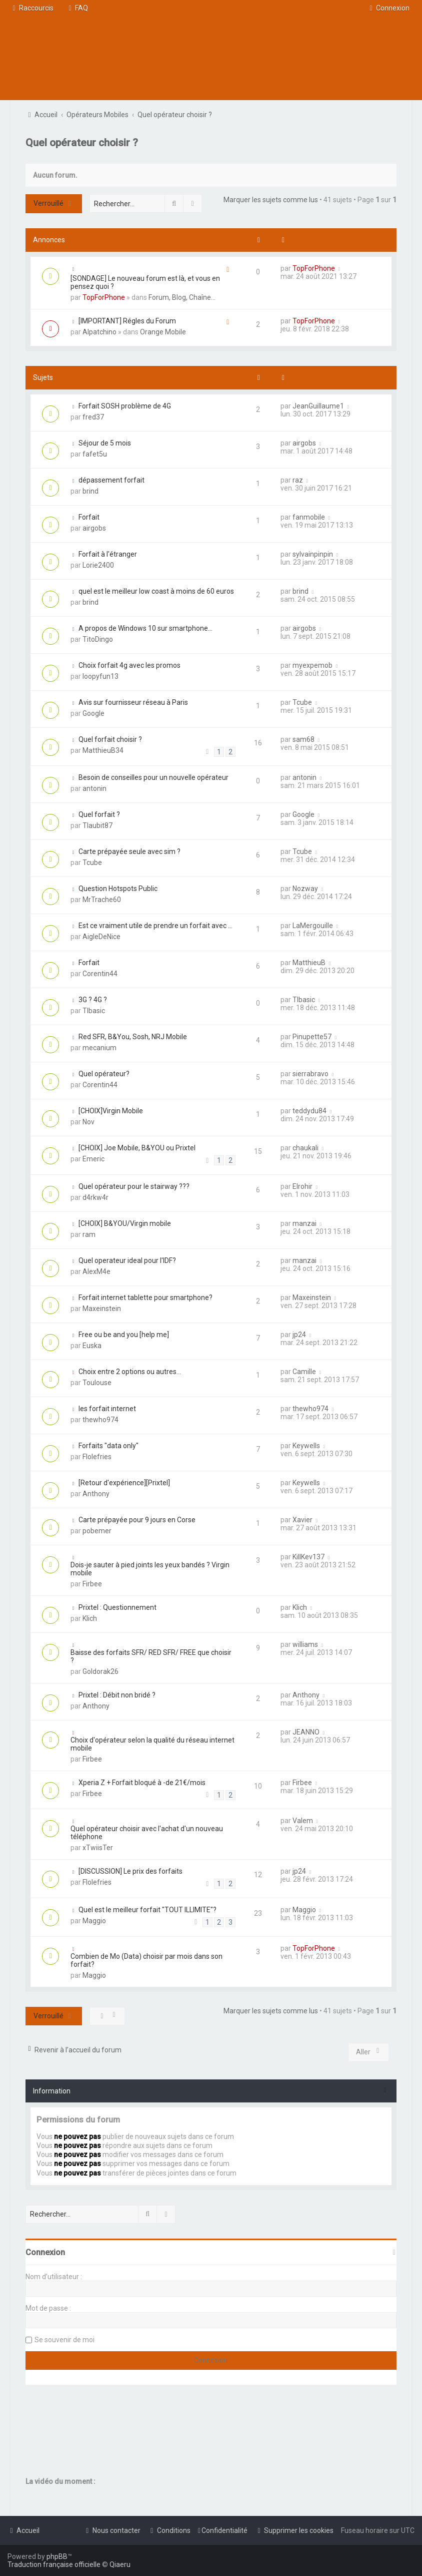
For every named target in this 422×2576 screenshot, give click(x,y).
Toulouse (97, 1383)
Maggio (94, 1921)
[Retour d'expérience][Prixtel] (124, 1483)
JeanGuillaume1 (318, 406)
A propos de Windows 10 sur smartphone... (145, 628)
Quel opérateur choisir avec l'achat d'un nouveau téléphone (146, 1833)
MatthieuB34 (103, 750)
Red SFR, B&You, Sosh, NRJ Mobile (132, 1037)
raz (297, 480)
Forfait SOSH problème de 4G (124, 406)
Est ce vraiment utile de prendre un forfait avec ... (155, 926)
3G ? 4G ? (92, 1000)
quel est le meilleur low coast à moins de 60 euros (156, 591)
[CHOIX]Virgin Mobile (110, 1111)
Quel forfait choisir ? (110, 739)
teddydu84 (309, 1111)
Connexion (45, 2252)
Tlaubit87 (97, 825)
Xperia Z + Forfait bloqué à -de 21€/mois (142, 1783)
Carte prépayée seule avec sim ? (129, 851)
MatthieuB (309, 963)
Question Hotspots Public (118, 889)
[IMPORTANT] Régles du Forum (127, 321)
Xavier (302, 1520)
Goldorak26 (100, 1671)
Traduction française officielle (54, 2564)
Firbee (92, 1584)
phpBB (57, 2556)
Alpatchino (99, 332)
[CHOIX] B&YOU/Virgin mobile (124, 1223)
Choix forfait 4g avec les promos (129, 665)
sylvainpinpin (312, 554)
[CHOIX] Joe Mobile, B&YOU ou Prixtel (137, 1148)
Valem (302, 1821)
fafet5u (94, 454)
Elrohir (302, 1186)
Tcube (302, 702)
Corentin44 (100, 974)
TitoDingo (97, 639)
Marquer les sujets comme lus (271, 200)
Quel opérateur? (104, 1074)
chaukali (305, 1148)
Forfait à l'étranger (107, 554)
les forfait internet (107, 1409)
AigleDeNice (101, 937)
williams (305, 1644)
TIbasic (93, 1011)
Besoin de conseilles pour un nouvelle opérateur (153, 777)
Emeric (93, 1159)
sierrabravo (310, 1074)
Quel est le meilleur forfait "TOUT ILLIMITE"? (147, 1910)
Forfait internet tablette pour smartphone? (145, 1298)
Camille (304, 1372)
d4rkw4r (95, 1197)
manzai (304, 1223)
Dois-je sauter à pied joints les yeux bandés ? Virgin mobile (150, 1569)
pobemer (97, 1531)
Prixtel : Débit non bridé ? (117, 1695)
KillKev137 (308, 1557)
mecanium (99, 1048)
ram (89, 1234)
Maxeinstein (101, 1309)
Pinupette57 (312, 1037)
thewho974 (100, 1420)
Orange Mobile (163, 332)
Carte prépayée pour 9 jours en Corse (137, 1520)
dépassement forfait (111, 480)
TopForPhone (103, 297)
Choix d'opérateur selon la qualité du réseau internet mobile (152, 1744)
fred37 (93, 417)
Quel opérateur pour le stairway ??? (134, 1186)
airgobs (304, 443)
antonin (94, 788)
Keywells (306, 1446)
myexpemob (312, 665)
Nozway (305, 889)
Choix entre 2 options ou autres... (129, 1372)
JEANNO (306, 1732)
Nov (88, 1122)
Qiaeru (120, 2564)
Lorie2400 (98, 565)
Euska (92, 1346)
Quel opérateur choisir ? (82, 143)
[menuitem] (77, 8)
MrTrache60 (101, 900)
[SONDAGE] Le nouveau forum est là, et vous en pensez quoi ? (145, 282)
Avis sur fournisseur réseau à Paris (133, 702)
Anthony (96, 1494)
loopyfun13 (100, 676)
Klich (89, 1618)
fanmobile (308, 517)
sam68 (303, 739)
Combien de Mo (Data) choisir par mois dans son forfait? (146, 1960)
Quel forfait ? (99, 814)
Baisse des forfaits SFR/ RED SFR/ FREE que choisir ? (151, 1656)
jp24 (299, 1335)
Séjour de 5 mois (104, 443)
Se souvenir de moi (64, 2340)
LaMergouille (312, 926)
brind (90, 491)
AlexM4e (96, 1271)
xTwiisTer (97, 1848)
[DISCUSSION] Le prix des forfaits (130, 1871)
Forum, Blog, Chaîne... (182, 297)
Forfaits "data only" (108, 1446)
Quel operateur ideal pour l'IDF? (127, 1260)
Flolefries (97, 1457)
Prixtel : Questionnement (117, 1607)
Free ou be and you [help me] (123, 1335)
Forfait (89, 517)
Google (93, 713)
